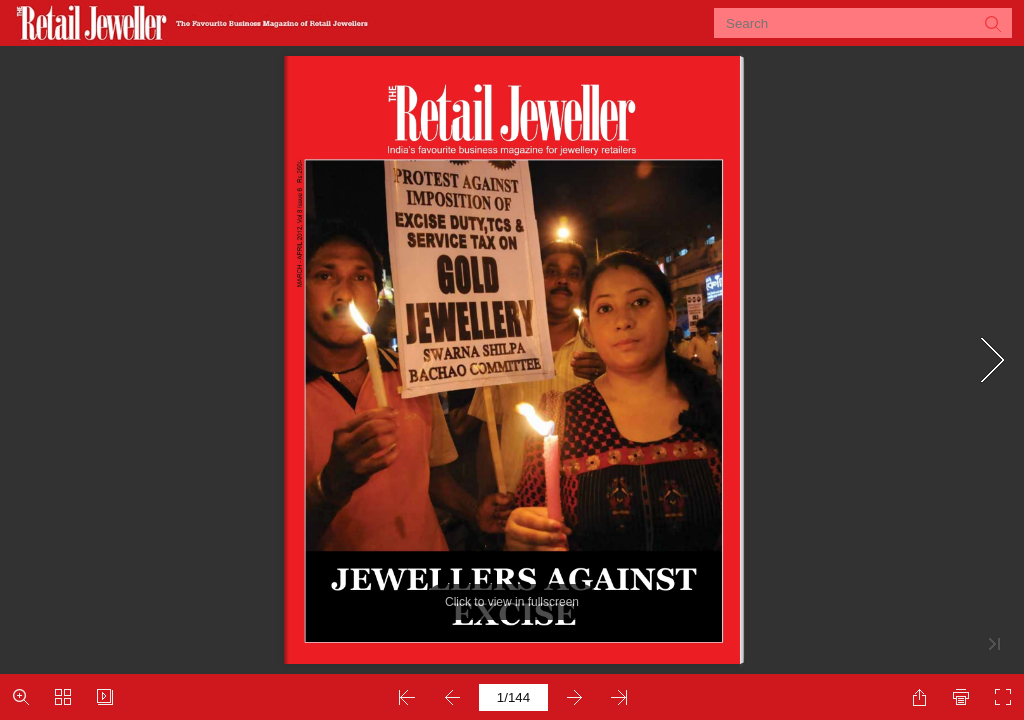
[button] (992, 23)
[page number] (513, 697)
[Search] (850, 23)
